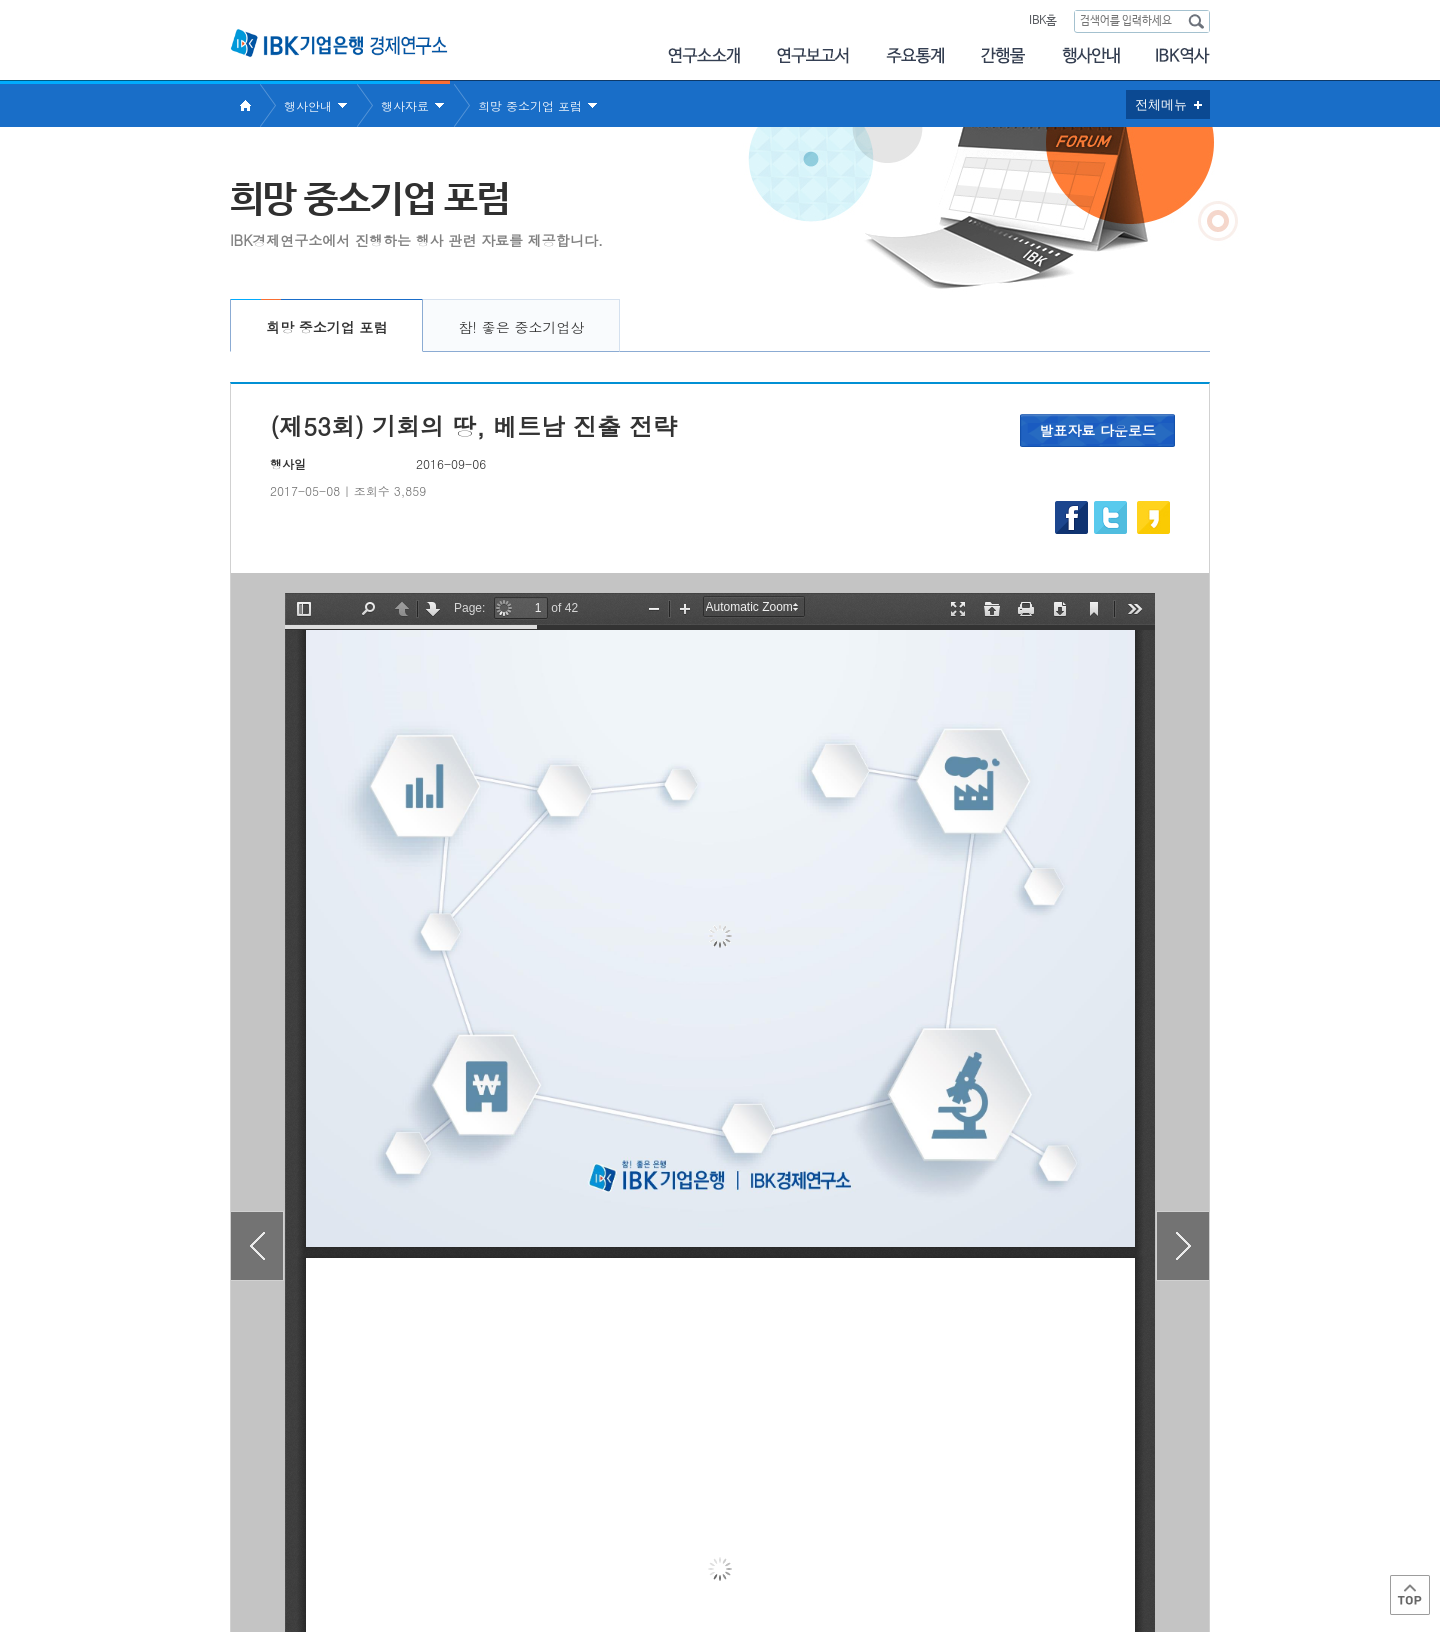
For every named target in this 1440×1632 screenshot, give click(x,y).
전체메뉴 (1161, 104)
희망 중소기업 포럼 (530, 105)
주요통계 (915, 55)
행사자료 (405, 105)
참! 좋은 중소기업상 (521, 327)
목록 (720, 1437)
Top (1410, 1595)
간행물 (1003, 55)
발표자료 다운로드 (1097, 430)
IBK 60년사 (1183, 55)
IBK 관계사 (1104, 1545)
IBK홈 (1042, 21)
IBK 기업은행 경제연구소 (339, 43)
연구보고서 (813, 55)
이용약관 (438, 1552)
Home (245, 105)
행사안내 (1091, 55)
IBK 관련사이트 (962, 1545)
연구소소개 (703, 55)
